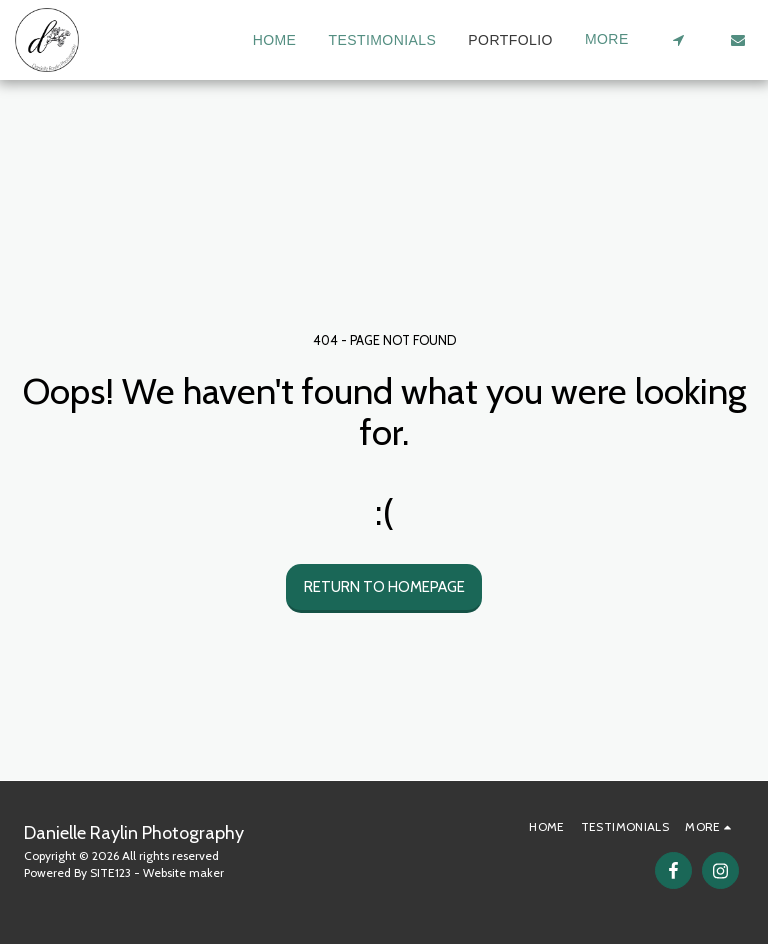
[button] (678, 40)
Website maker (183, 872)
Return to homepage (384, 587)
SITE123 (110, 872)
